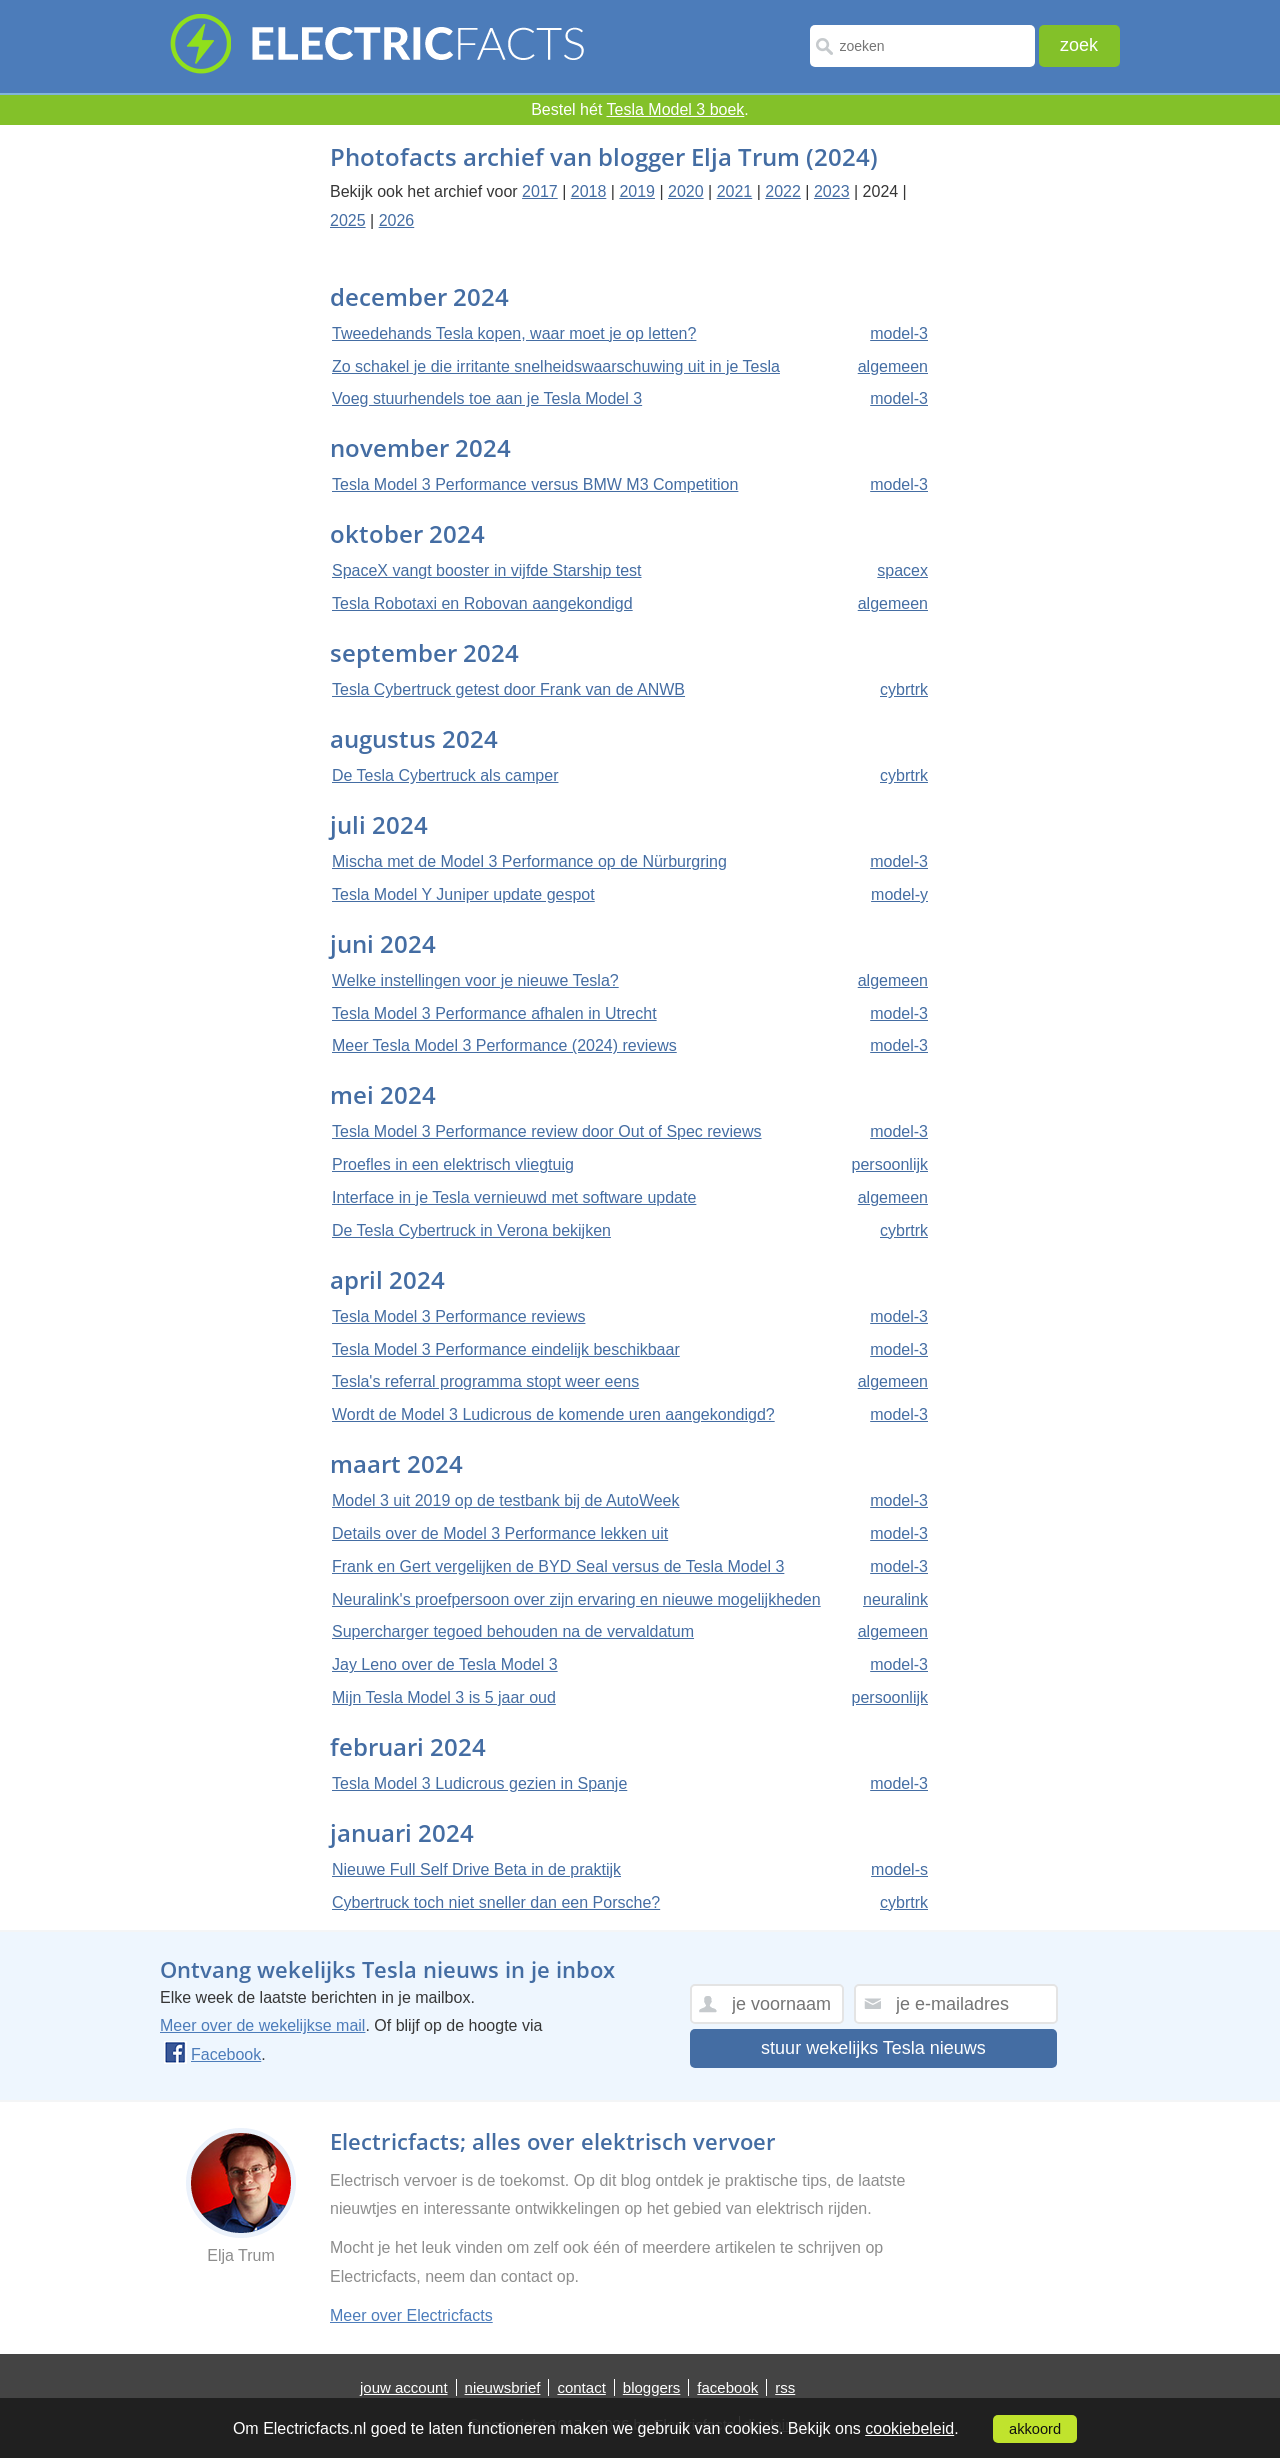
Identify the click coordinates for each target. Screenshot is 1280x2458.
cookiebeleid (909, 2428)
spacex (902, 570)
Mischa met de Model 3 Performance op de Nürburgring (529, 861)
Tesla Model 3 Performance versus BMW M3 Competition (535, 484)
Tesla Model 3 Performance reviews (458, 1316)
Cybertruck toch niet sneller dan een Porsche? (496, 1902)
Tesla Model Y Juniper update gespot (463, 894)
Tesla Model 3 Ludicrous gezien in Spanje (479, 1783)
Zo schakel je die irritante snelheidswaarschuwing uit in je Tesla (556, 366)
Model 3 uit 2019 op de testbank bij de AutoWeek (506, 1500)
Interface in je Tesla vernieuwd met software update (514, 1197)
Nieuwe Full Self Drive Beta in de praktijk (476, 1869)
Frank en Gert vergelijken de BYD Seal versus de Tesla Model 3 (558, 1566)
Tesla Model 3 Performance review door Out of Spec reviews (547, 1131)
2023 (832, 191)
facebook (727, 2387)
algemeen (893, 366)
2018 (589, 191)
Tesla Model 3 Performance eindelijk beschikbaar (506, 1349)
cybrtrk (904, 689)
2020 (686, 191)
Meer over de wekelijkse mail (262, 2025)
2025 (348, 220)
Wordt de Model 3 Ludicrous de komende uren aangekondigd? (553, 1414)
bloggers (652, 2387)
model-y (899, 894)
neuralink (895, 1599)
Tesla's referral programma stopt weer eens (485, 1381)
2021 (735, 191)
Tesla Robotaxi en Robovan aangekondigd (482, 603)
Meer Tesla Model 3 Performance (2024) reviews (504, 1045)
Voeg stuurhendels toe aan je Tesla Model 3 (487, 398)
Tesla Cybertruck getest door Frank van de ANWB (508, 689)
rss (785, 2387)
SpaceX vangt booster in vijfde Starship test (487, 570)
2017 (540, 191)
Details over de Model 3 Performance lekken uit (500, 1533)
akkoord (1035, 2429)
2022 (783, 191)
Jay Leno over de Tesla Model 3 (445, 1664)
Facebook (212, 2054)
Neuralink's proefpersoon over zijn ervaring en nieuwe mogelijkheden (576, 1599)
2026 (397, 220)
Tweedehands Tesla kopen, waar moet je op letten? (514, 333)
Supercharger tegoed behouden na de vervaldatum (513, 1631)
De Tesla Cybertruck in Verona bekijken (471, 1230)
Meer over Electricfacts (411, 2315)
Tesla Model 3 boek (676, 109)
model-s (899, 1869)
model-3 (899, 333)
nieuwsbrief (503, 2387)
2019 (637, 191)
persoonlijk (890, 1164)
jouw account (404, 2387)
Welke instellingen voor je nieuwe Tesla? (475, 980)
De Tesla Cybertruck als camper (445, 775)
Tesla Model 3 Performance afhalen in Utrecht (494, 1013)
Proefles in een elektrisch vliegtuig (453, 1164)
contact (581, 2387)
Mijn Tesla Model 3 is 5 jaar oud (444, 1697)
